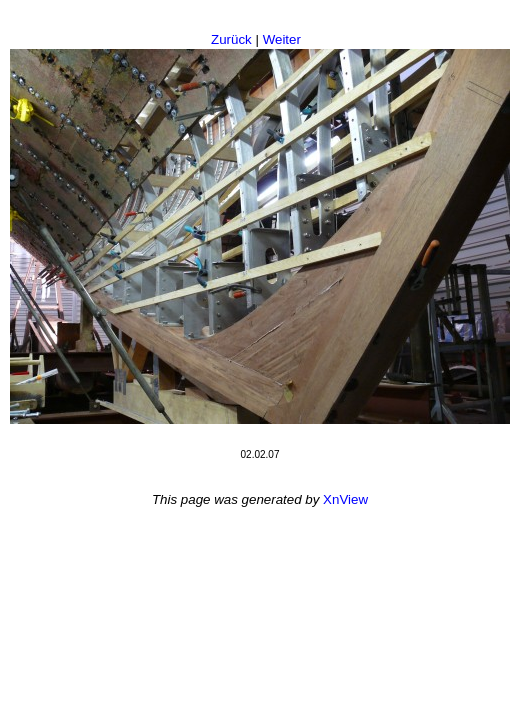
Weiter (282, 39)
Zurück (231, 39)
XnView (345, 499)
